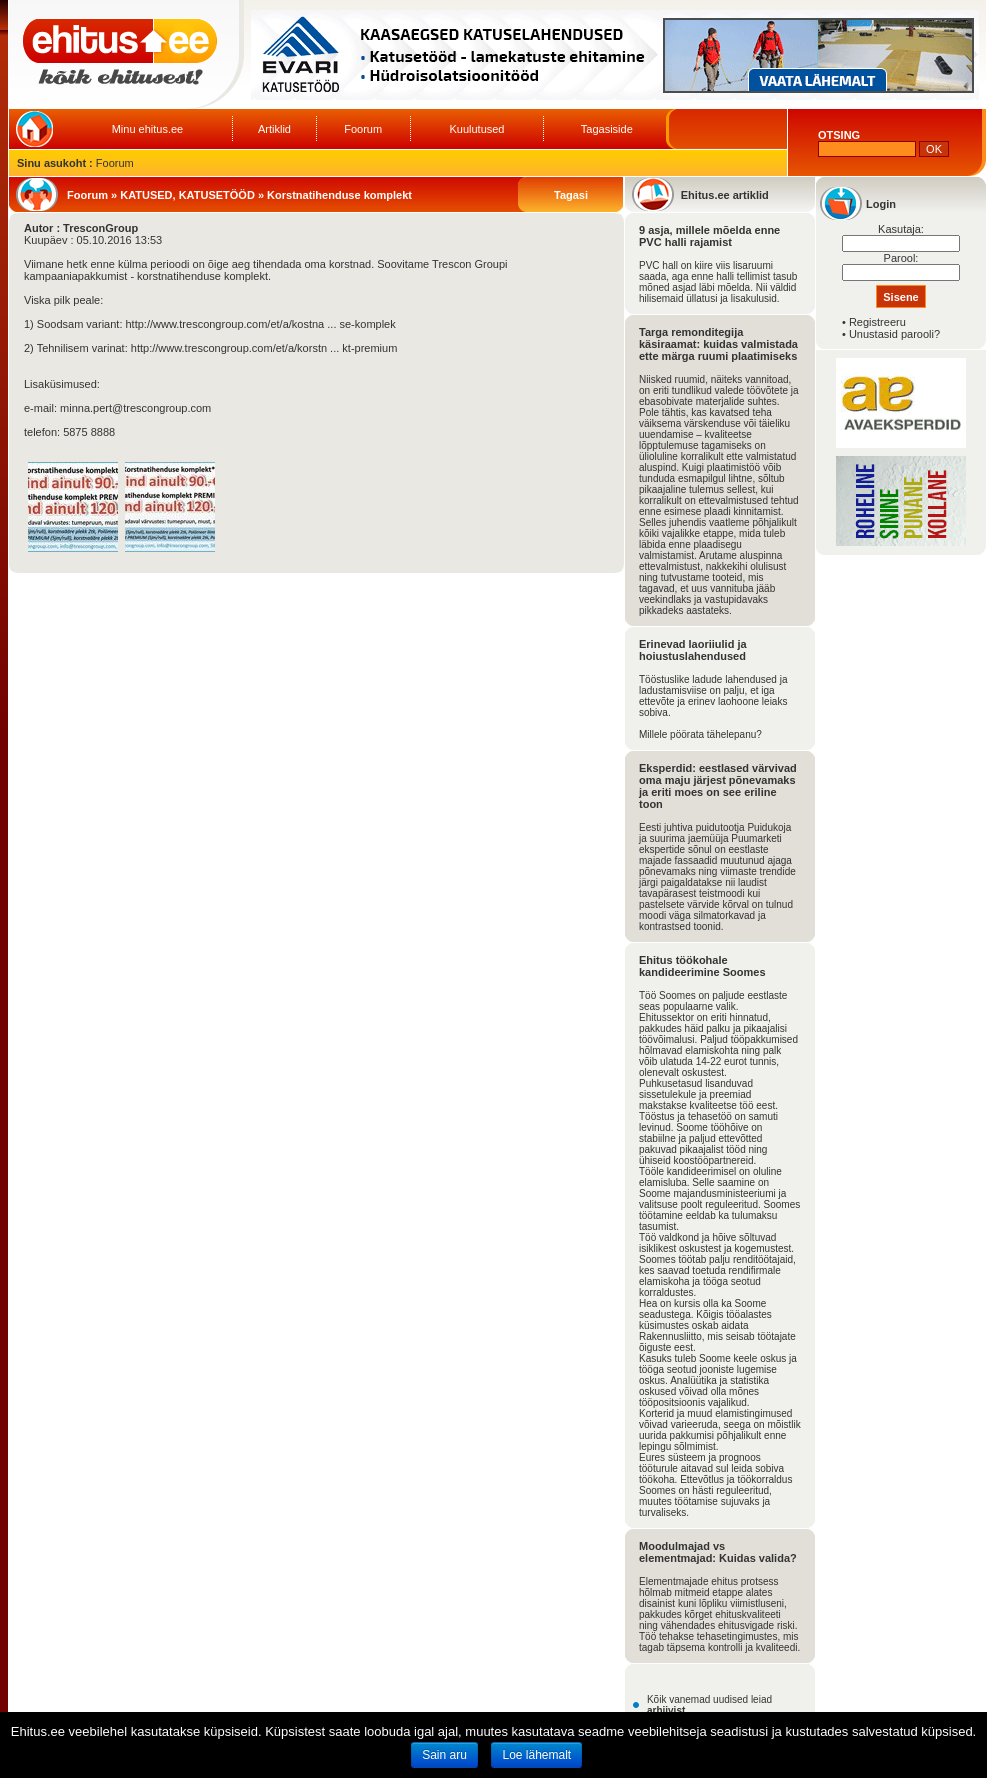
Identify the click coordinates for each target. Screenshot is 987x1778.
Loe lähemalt (536, 1755)
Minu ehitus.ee (148, 129)
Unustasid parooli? (894, 334)
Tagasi (571, 195)
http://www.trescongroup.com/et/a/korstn (229, 348)
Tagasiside (607, 129)
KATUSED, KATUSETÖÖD (187, 195)
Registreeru (877, 322)
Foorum (363, 129)
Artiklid (274, 129)
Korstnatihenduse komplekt (339, 195)
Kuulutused (476, 129)
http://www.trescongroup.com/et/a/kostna (225, 324)
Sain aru (444, 1755)
